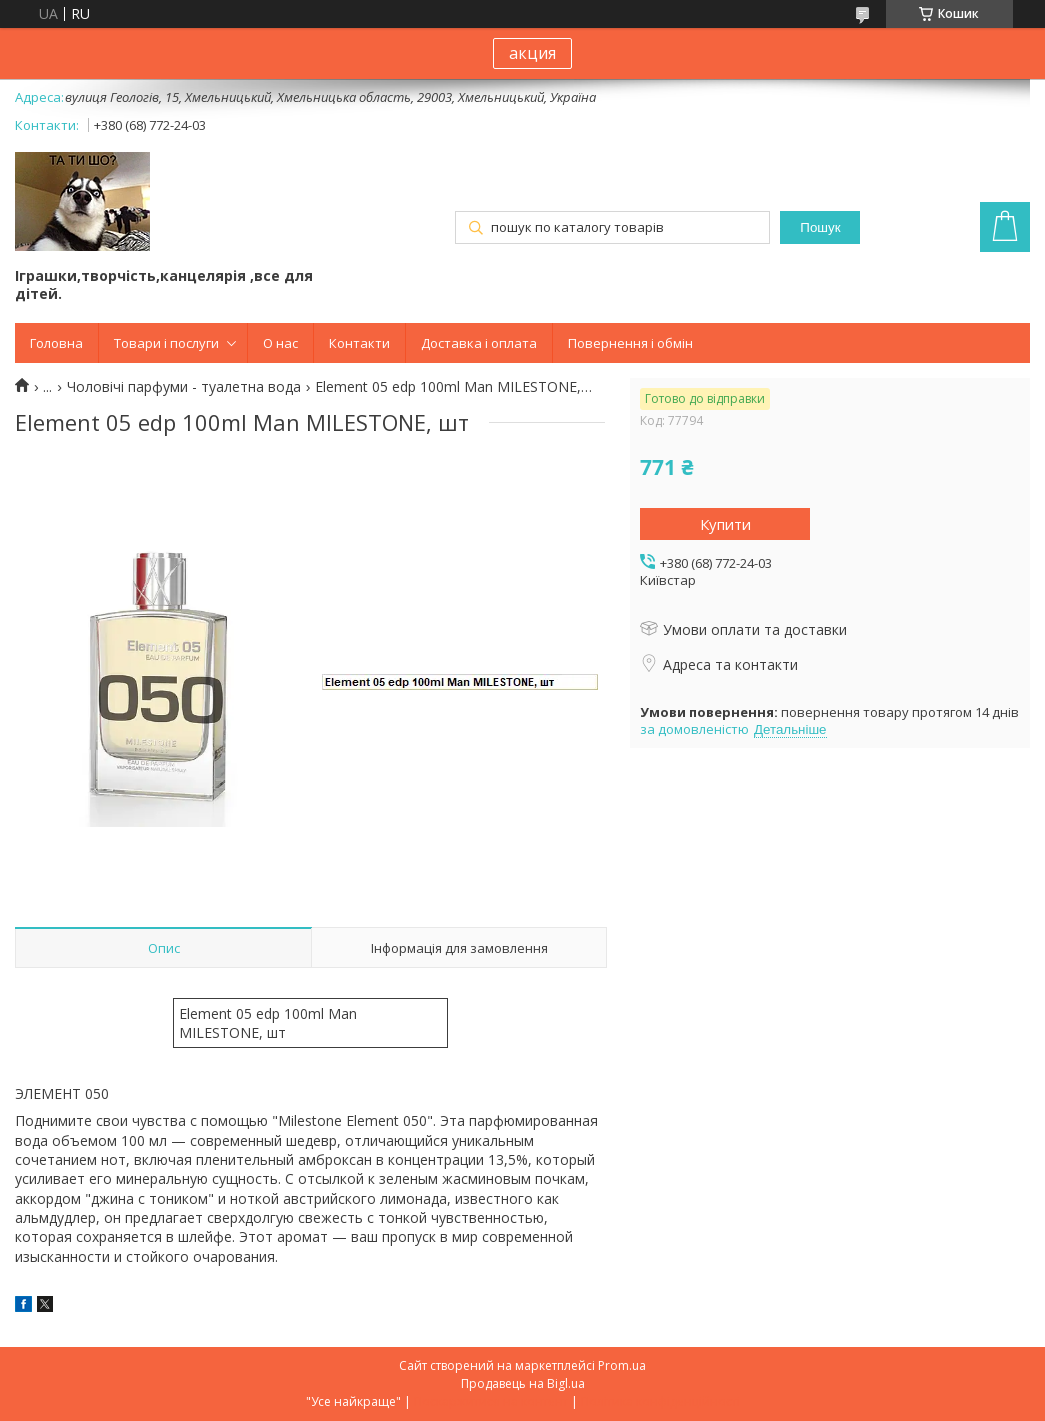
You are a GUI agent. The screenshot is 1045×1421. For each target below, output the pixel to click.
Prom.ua (622, 1365)
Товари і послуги (166, 343)
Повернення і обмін (630, 343)
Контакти (359, 343)
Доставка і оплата (479, 343)
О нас (280, 343)
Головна (56, 343)
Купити (725, 524)
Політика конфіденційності (660, 1401)
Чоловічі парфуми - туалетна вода (184, 387)
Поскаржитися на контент (491, 1401)
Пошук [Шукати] (820, 227)
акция (532, 53)
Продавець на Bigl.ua (523, 1383)
